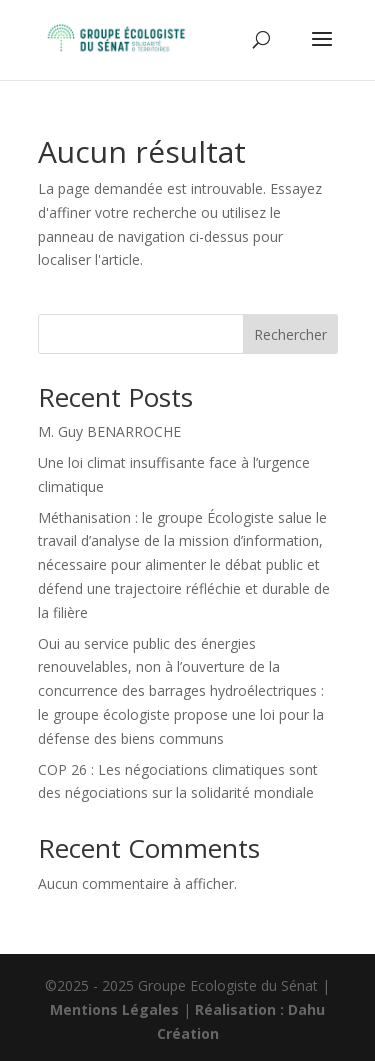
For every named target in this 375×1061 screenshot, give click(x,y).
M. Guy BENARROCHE (109, 431)
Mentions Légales (114, 1009)
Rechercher (290, 334)
